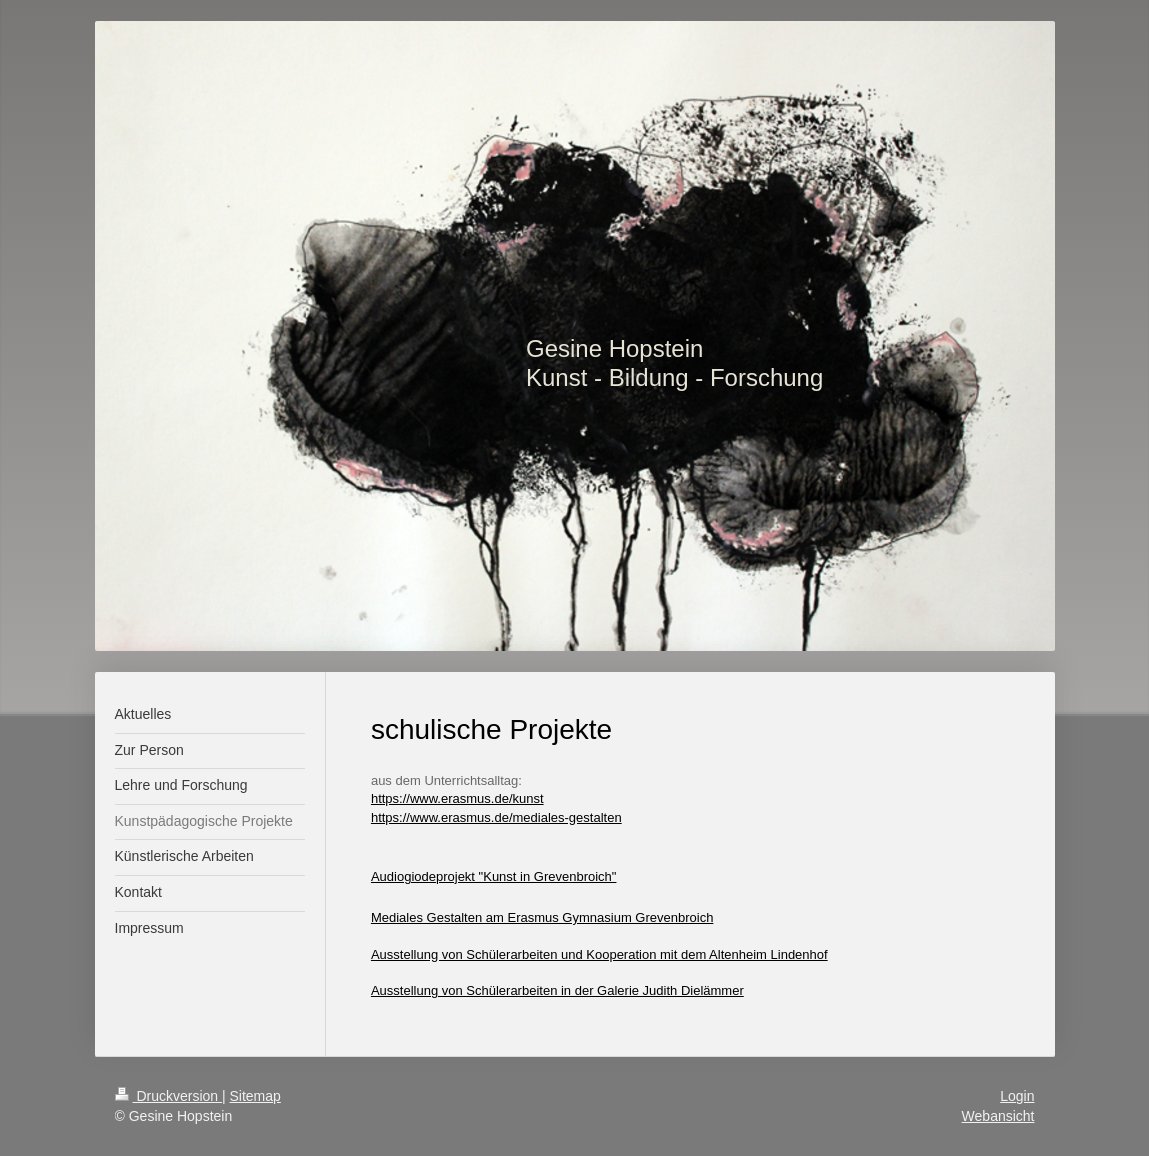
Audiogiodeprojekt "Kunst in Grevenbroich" (494, 876)
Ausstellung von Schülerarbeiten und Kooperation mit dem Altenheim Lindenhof (599, 954)
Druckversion (168, 1096)
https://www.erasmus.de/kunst (457, 798)
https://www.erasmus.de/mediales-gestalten (496, 817)
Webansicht (998, 1116)
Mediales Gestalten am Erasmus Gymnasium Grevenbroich (542, 917)
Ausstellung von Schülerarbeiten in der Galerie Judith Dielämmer (557, 990)
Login (1017, 1096)
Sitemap (255, 1096)
